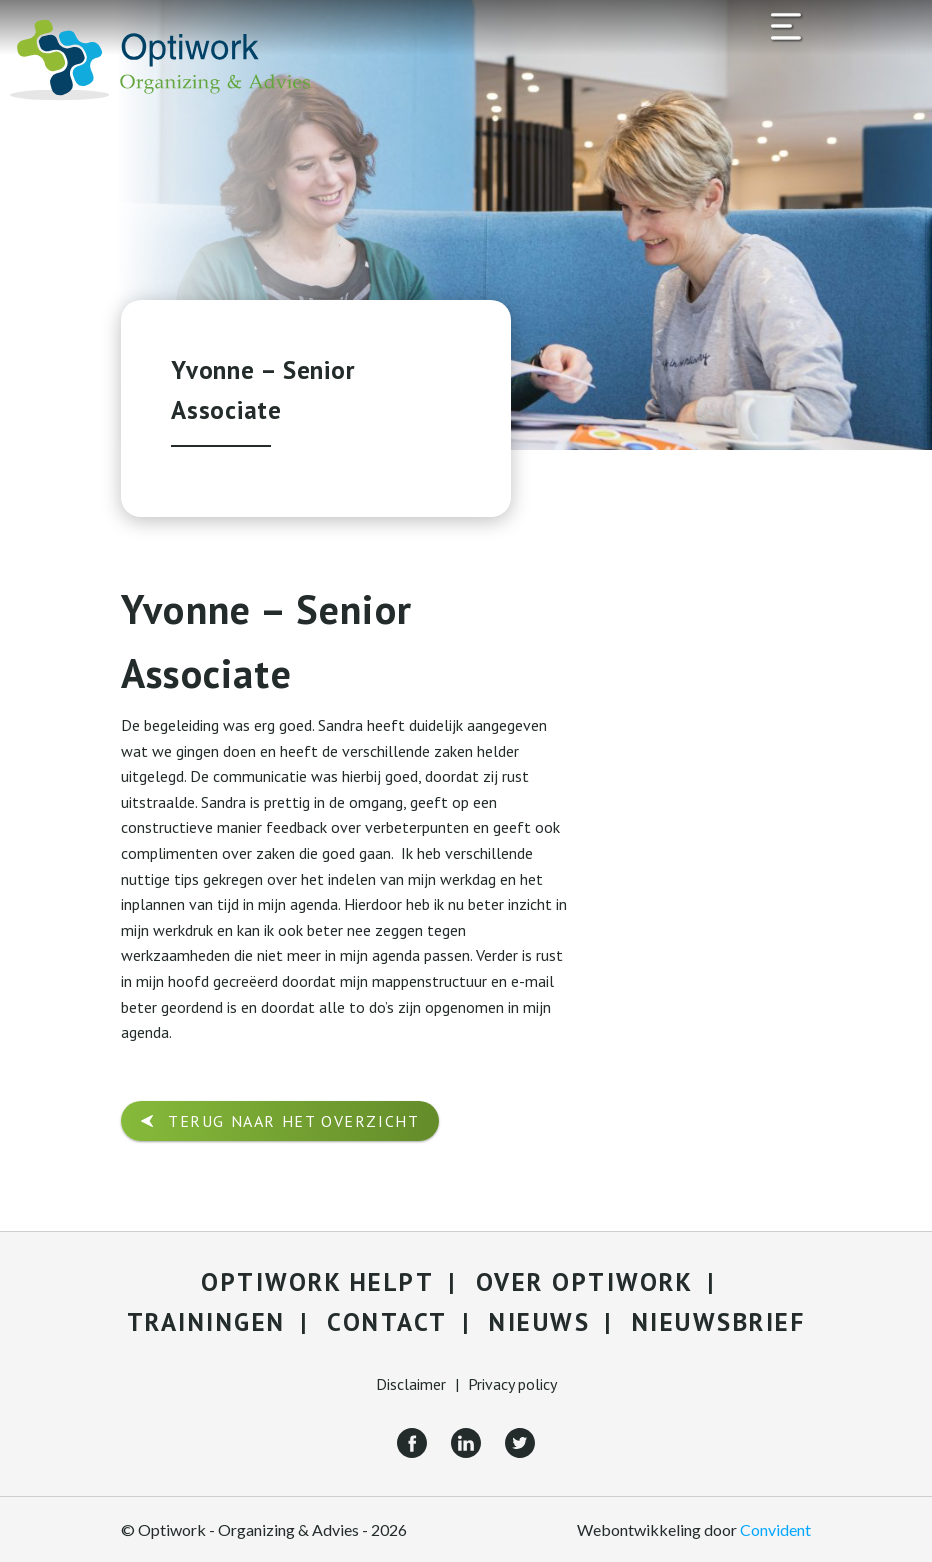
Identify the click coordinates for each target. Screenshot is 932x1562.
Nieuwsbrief (719, 1322)
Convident (775, 1529)
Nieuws (539, 1322)
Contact (387, 1322)
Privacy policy (512, 1384)
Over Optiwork (585, 1282)
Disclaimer (411, 1384)
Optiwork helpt (317, 1282)
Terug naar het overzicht (293, 1121)
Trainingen (206, 1322)
